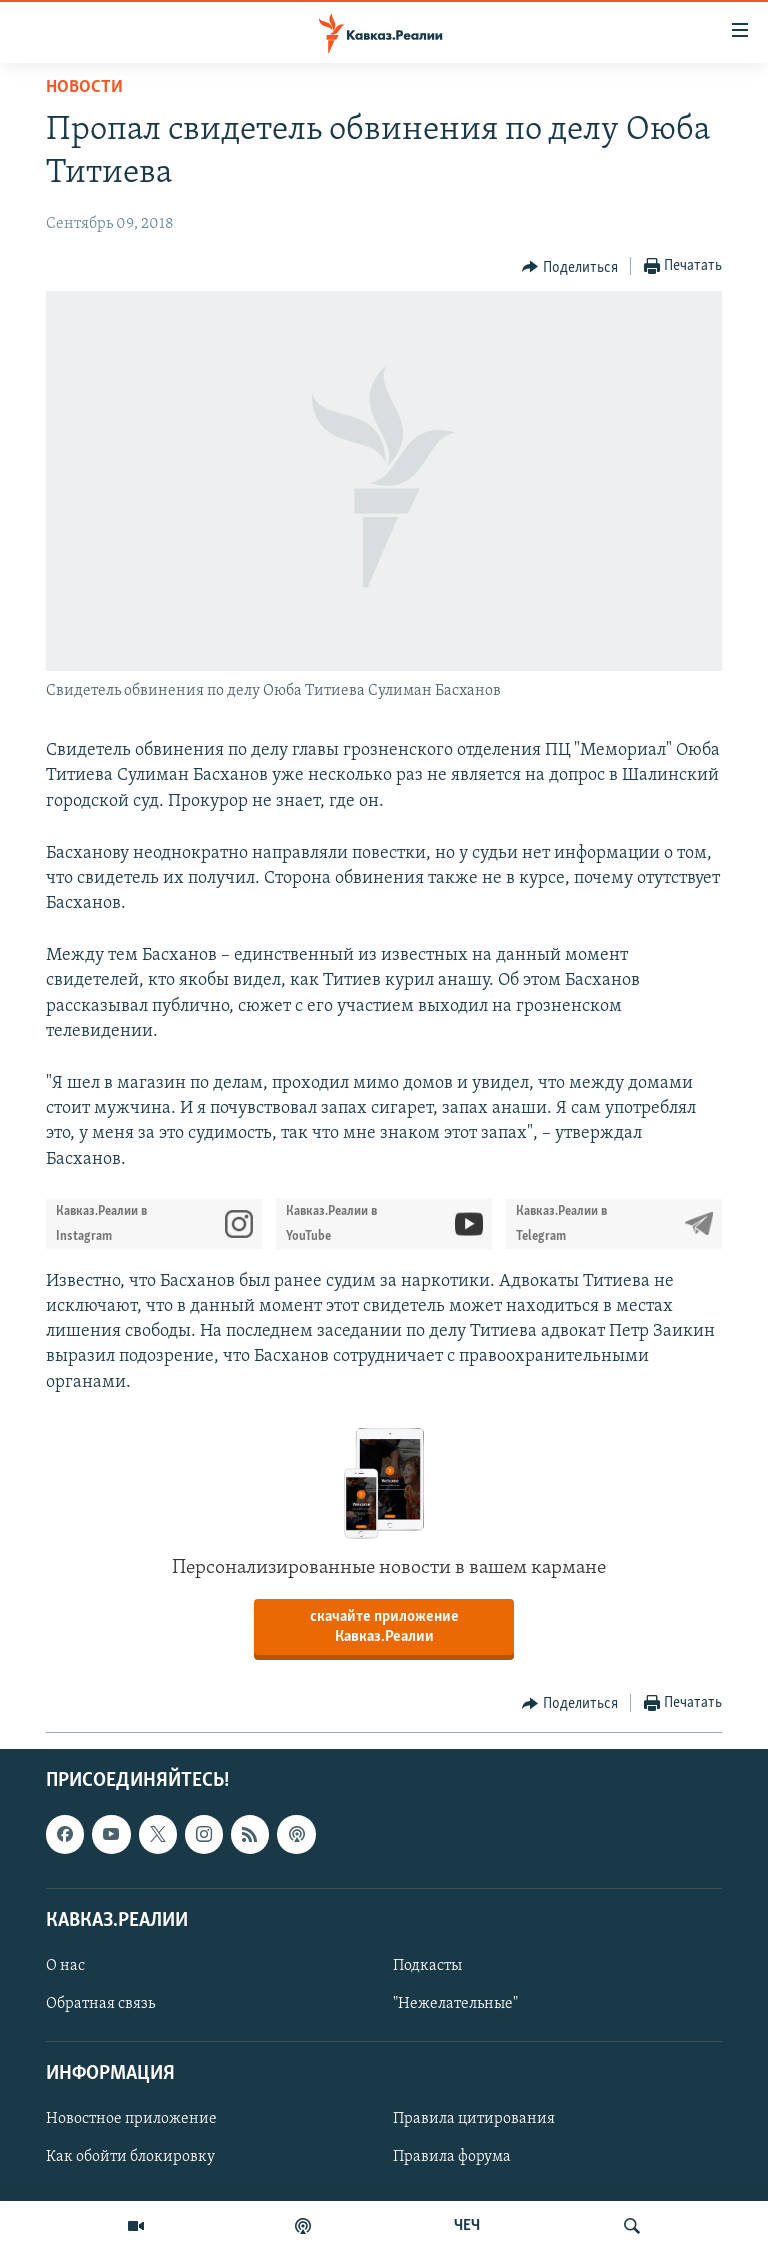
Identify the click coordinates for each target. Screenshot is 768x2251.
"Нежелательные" (455, 2004)
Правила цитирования (474, 2119)
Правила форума (452, 2157)
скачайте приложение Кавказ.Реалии (384, 1627)
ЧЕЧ (467, 2226)
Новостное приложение (131, 2119)
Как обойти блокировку (130, 2157)
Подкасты (427, 1966)
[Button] (570, 267)
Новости (84, 87)
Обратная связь (100, 2004)
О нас (65, 1966)
